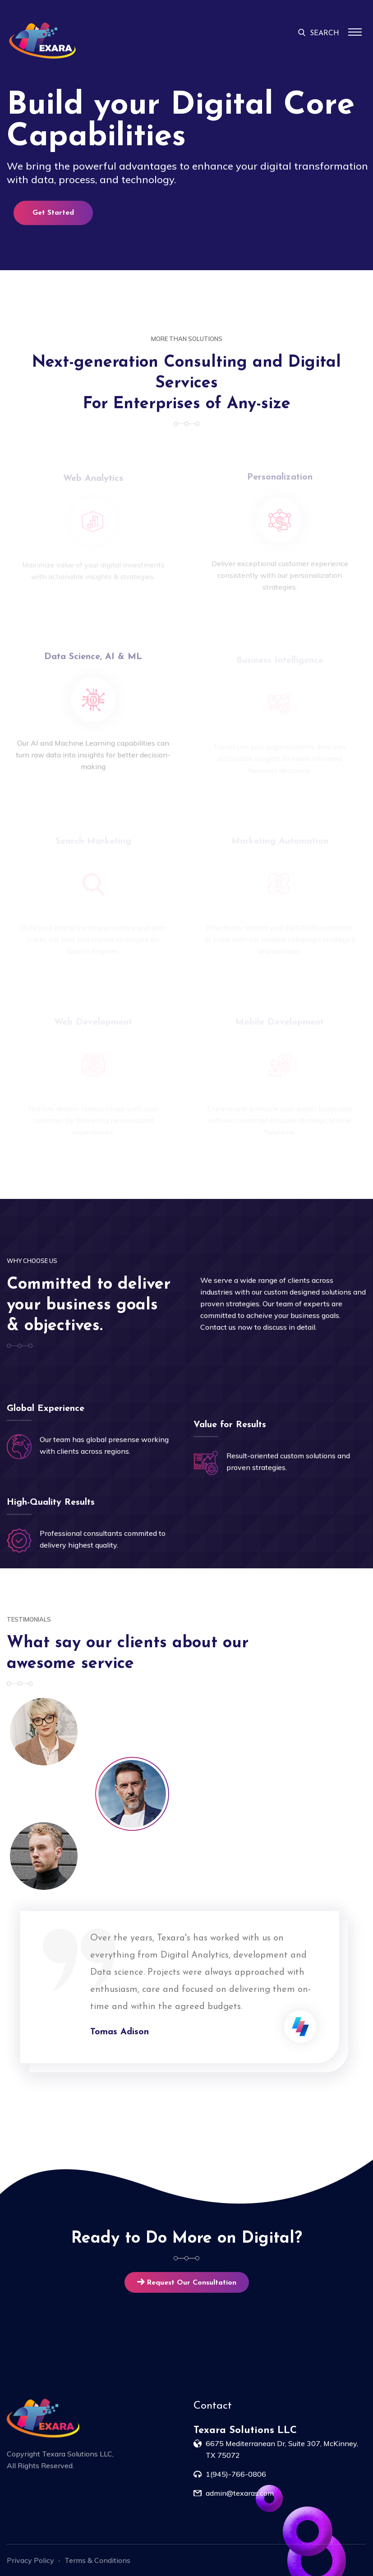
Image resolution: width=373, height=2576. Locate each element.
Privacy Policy (30, 2560)
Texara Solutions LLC (77, 2453)
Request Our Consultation (186, 2282)
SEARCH (318, 33)
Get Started (53, 213)
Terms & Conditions (97, 2560)
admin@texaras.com (240, 2493)
